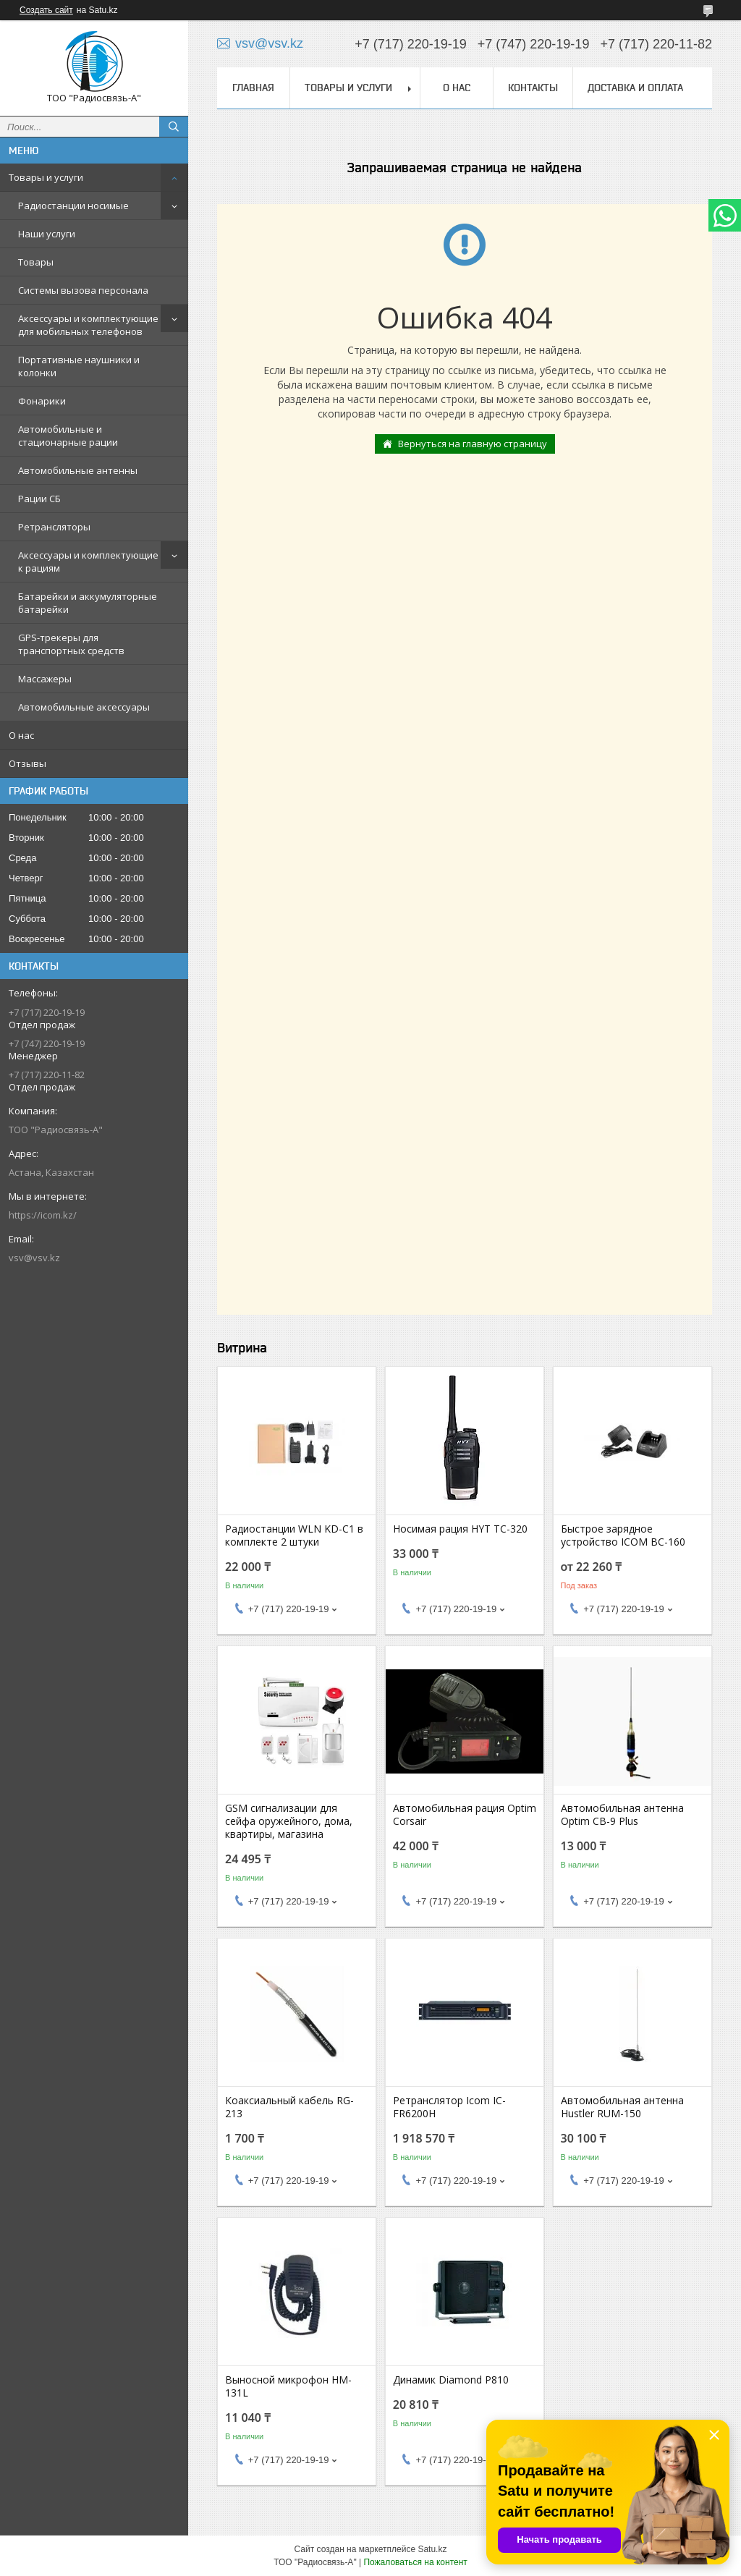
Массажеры (45, 678)
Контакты (533, 87)
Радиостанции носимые (73, 205)
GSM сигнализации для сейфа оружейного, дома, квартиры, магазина (288, 1821)
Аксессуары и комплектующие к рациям (88, 561)
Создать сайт (46, 10)
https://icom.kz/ (43, 1214)
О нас (21, 735)
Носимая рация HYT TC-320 (460, 1528)
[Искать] (173, 126)
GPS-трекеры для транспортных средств (71, 644)
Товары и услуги (46, 177)
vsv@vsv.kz (34, 1257)
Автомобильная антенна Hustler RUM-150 (622, 2107)
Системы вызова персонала (83, 290)
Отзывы (27, 763)
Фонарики (42, 400)
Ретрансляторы (54, 526)
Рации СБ (39, 498)
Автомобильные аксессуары (84, 706)
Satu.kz (432, 2549)
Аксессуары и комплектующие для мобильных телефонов (88, 325)
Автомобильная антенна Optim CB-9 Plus (622, 1815)
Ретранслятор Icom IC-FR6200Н (449, 2107)
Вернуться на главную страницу (472, 443)
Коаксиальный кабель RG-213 (289, 2107)
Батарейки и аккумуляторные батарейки (87, 603)
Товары (36, 261)
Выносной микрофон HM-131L (288, 2386)
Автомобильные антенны (77, 470)
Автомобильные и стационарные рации (68, 436)
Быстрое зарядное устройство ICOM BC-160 (623, 1535)
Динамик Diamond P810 (451, 2379)
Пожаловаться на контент (415, 2562)
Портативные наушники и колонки (79, 366)
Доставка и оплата (635, 87)
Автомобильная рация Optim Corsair (464, 1815)
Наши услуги (46, 233)
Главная (253, 87)
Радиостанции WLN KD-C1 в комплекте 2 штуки (294, 1535)
